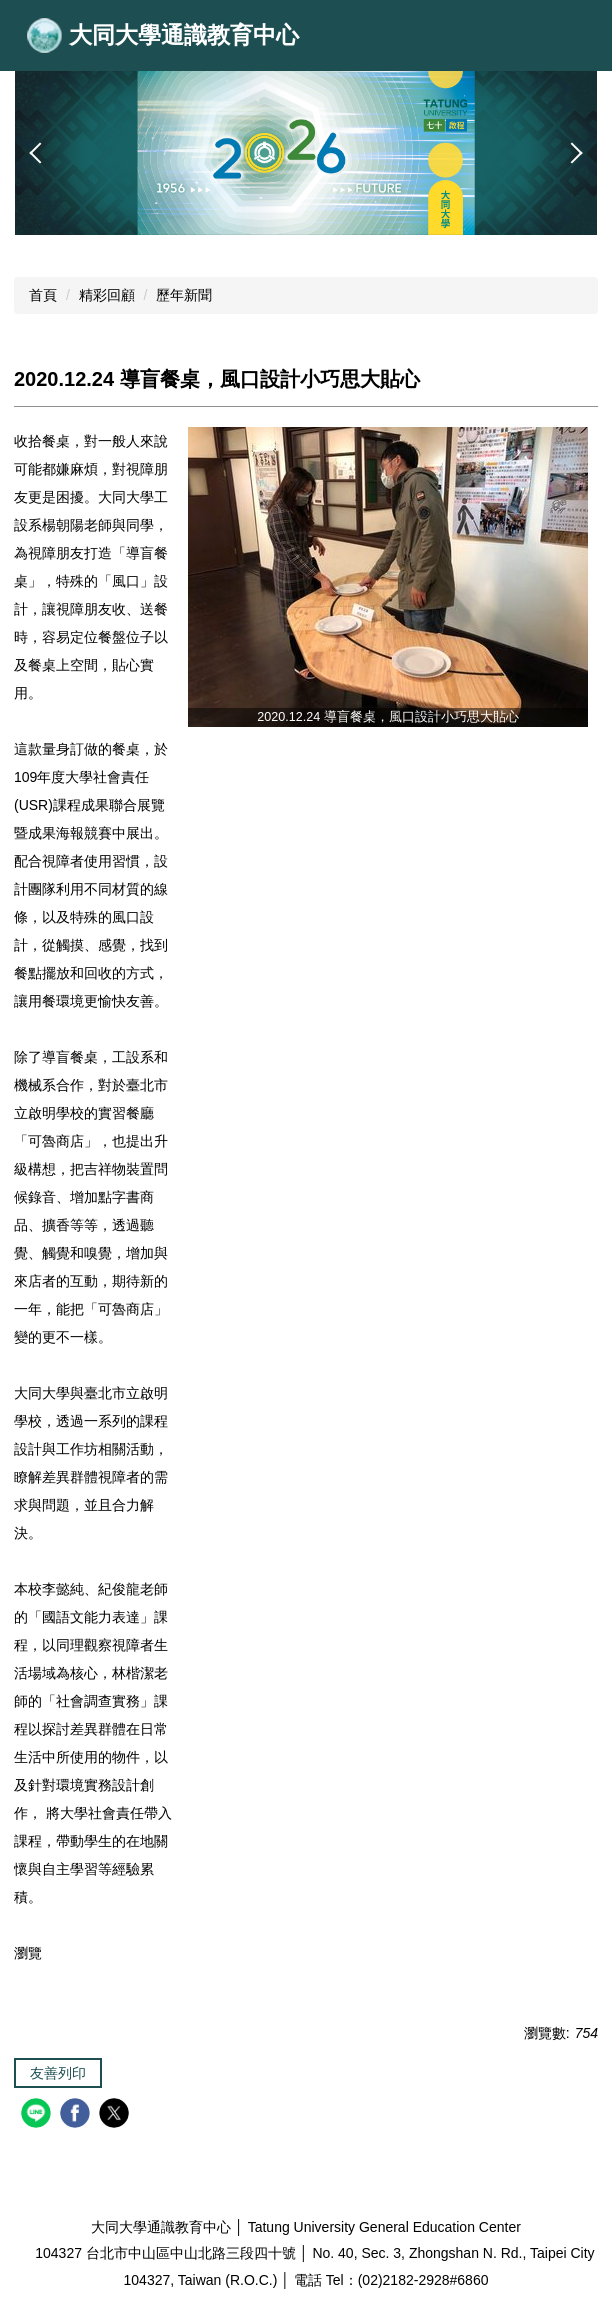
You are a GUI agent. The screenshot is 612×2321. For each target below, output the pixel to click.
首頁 (43, 295)
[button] (40, 153)
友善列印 (58, 2073)
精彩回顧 (107, 295)
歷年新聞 (184, 295)
